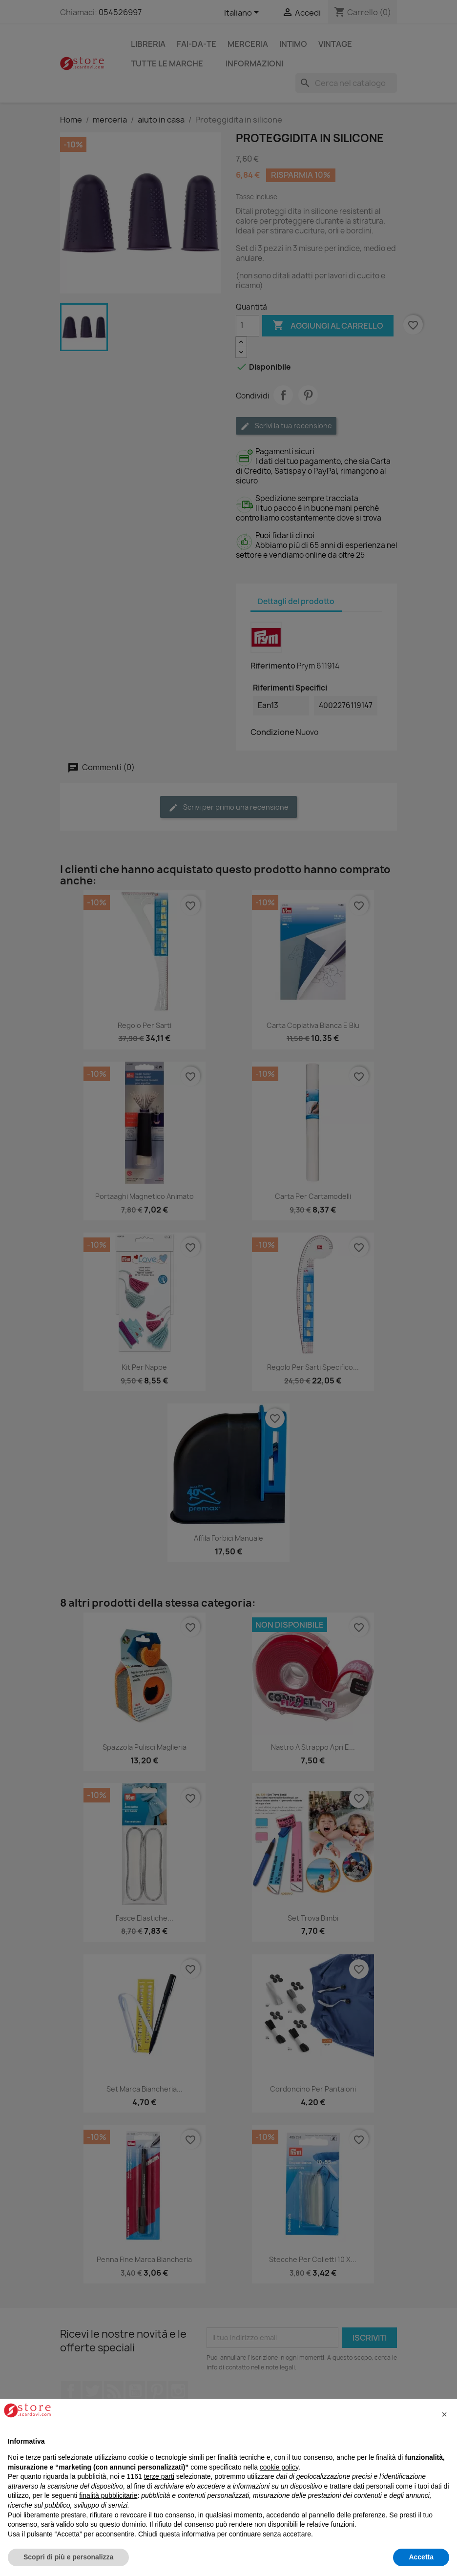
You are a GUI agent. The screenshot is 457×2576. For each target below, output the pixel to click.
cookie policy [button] (279, 2467)
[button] (444, 2414)
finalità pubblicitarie (108, 2495)
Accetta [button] (421, 2557)
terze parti (159, 2476)
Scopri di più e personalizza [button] (68, 2557)
